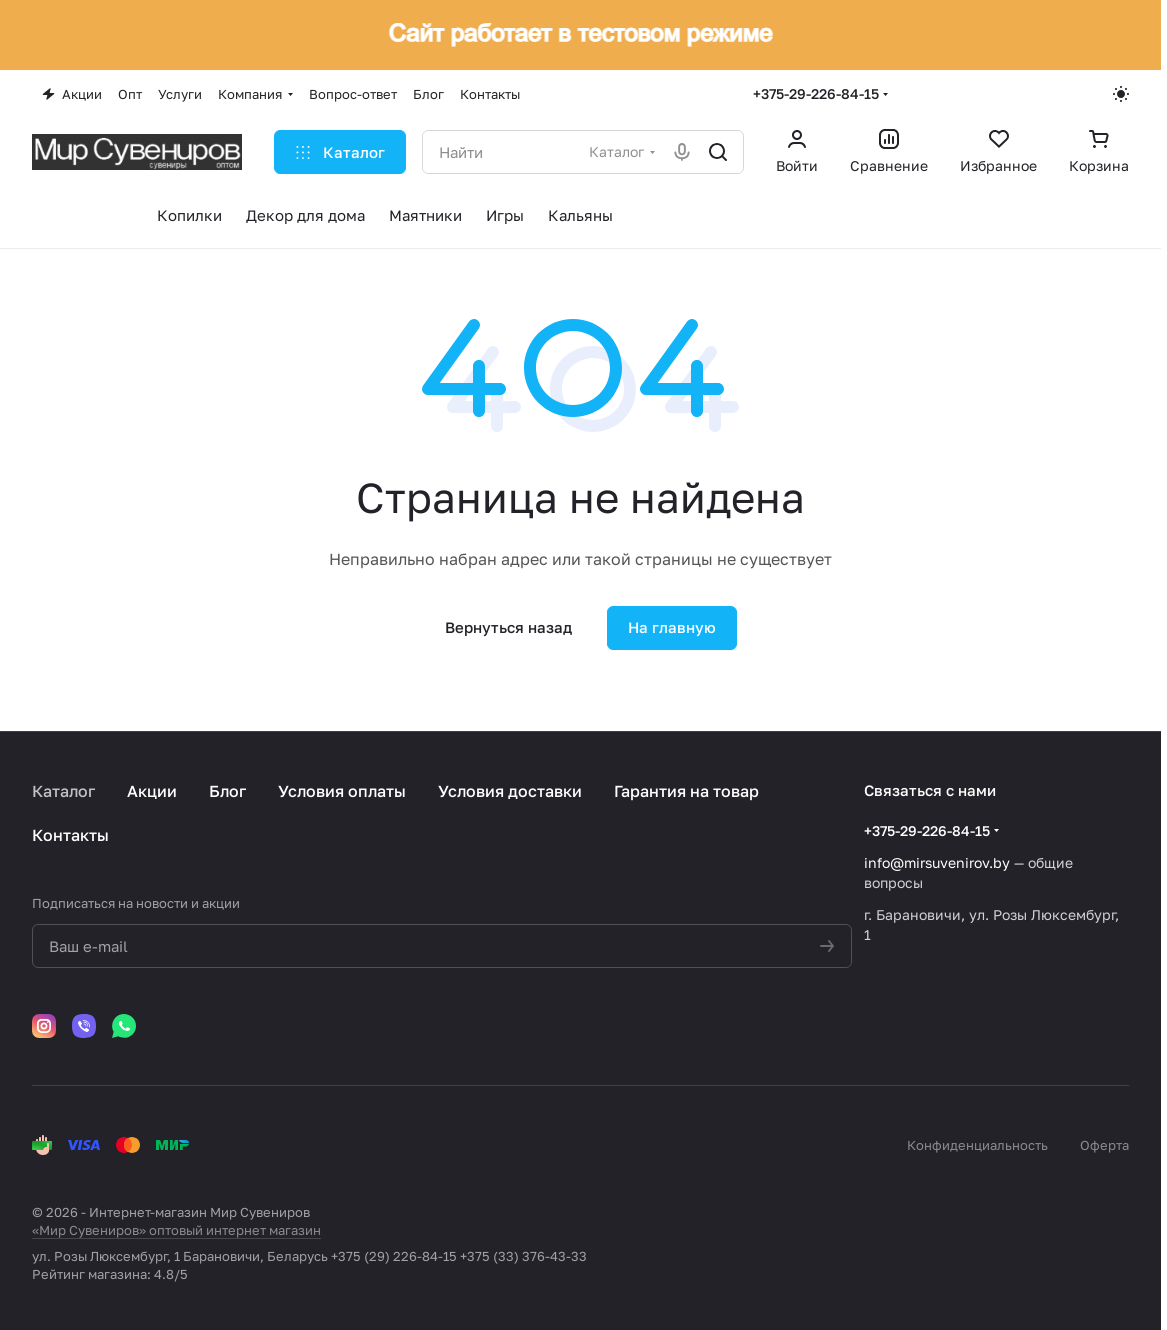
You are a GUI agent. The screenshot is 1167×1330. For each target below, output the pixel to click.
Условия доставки (510, 791)
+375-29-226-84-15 (816, 93)
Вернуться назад (508, 627)
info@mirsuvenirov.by (937, 862)
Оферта (1104, 1145)
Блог (227, 791)
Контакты (70, 835)
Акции (152, 791)
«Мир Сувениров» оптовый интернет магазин (176, 1230)
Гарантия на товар (686, 791)
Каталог (63, 791)
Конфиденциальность (977, 1145)
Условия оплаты (342, 791)
